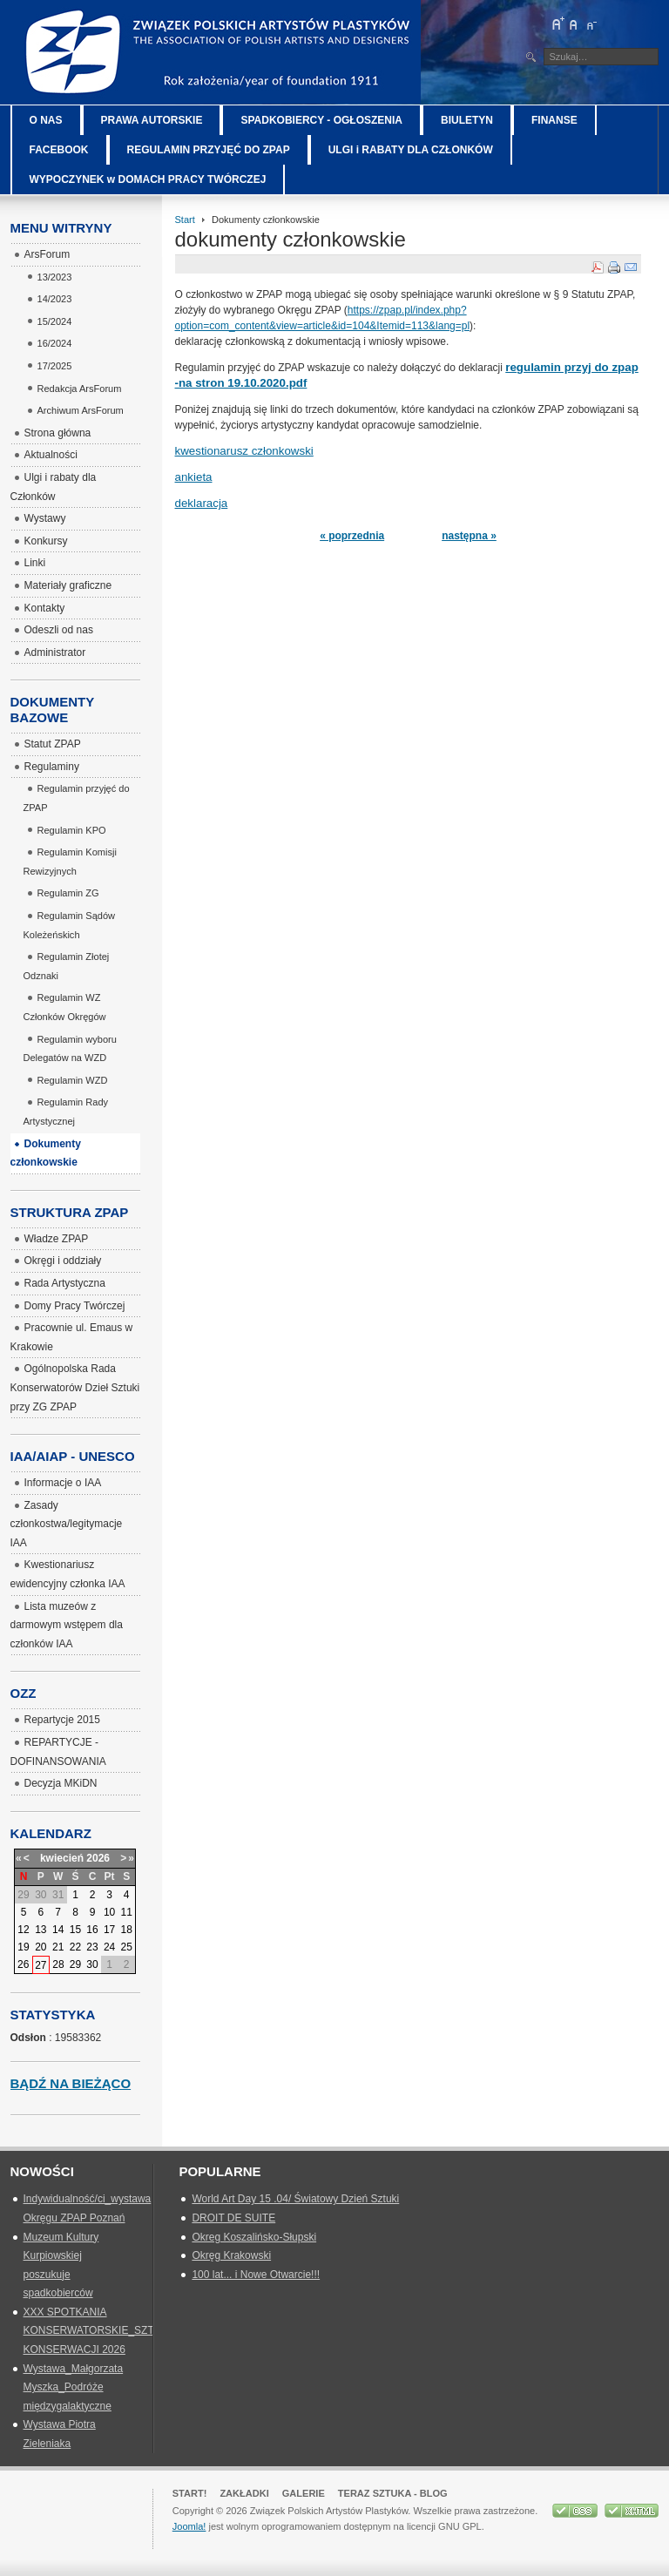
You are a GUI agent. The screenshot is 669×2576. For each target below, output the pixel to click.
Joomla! (189, 2526)
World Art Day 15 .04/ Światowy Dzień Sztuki (295, 2199)
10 (109, 1912)
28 (58, 1964)
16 (92, 1930)
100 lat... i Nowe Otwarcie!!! (256, 2274)
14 (58, 1930)
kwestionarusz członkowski (244, 450)
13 (40, 1930)
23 (92, 1947)
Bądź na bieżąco (71, 2083)
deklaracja (201, 503)
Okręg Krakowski (231, 2255)
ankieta (194, 476)
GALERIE (303, 2493)
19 (23, 1947)
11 (126, 1912)
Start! (189, 2493)
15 (75, 1930)
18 (126, 1930)
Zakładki (244, 2493)
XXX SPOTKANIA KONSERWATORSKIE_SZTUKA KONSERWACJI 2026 (100, 2331)
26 (23, 1964)
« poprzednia (352, 536)
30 (92, 1964)
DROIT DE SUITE (233, 2218)
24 (109, 1947)
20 (40, 1947)
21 (58, 1947)
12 (23, 1930)
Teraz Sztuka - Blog (393, 2493)
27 (40, 1965)
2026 (98, 1858)
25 (126, 1947)
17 (109, 1930)
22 (75, 1947)
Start (185, 219)
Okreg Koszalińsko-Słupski (254, 2237)
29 (75, 1964)
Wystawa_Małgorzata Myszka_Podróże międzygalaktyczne (74, 2387)
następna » (469, 536)
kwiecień (62, 1858)
